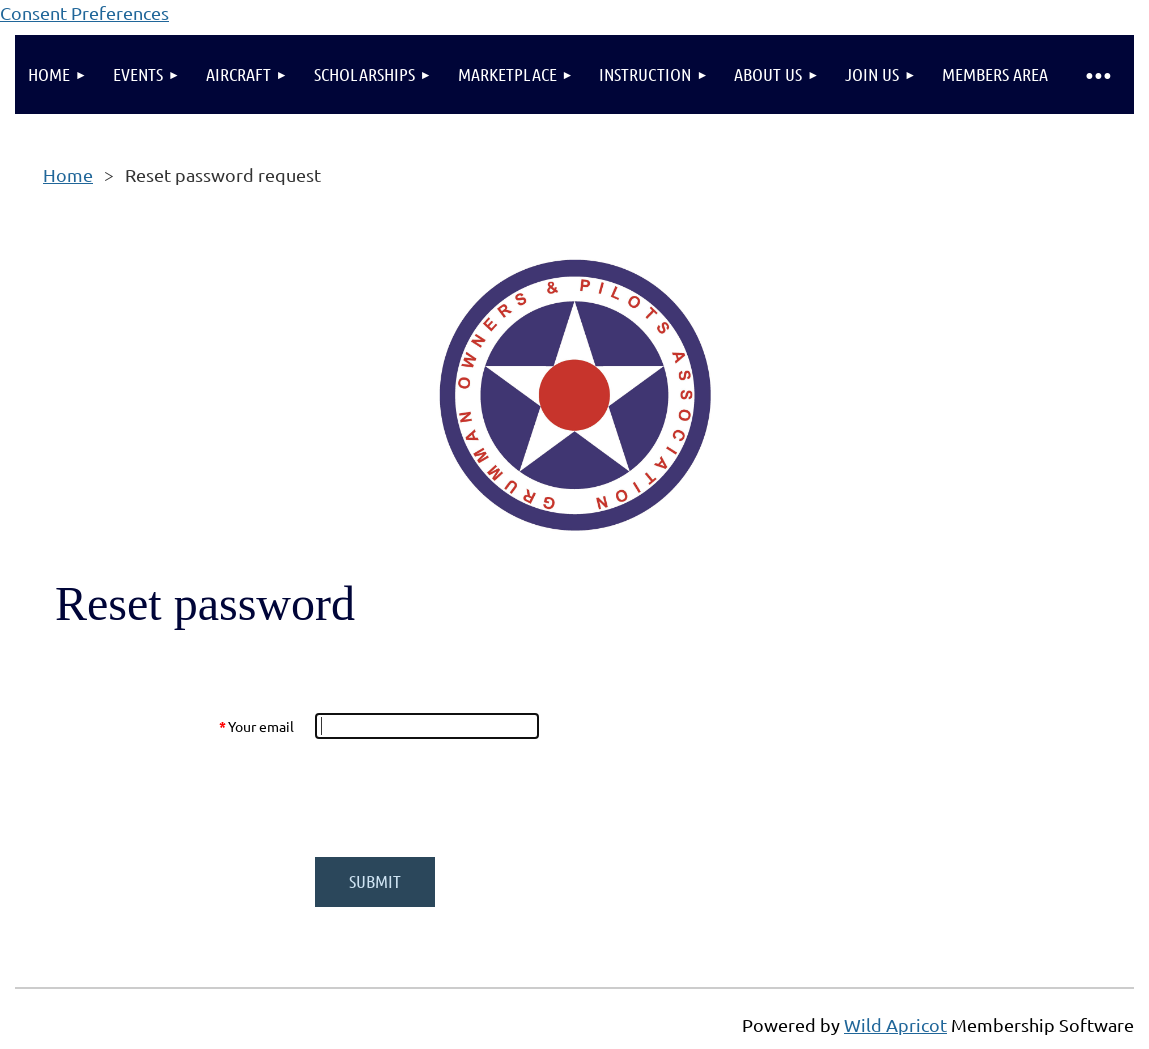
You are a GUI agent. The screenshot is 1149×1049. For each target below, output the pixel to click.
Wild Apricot (895, 1024)
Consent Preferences (84, 12)
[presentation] (467, 798)
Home (68, 174)
